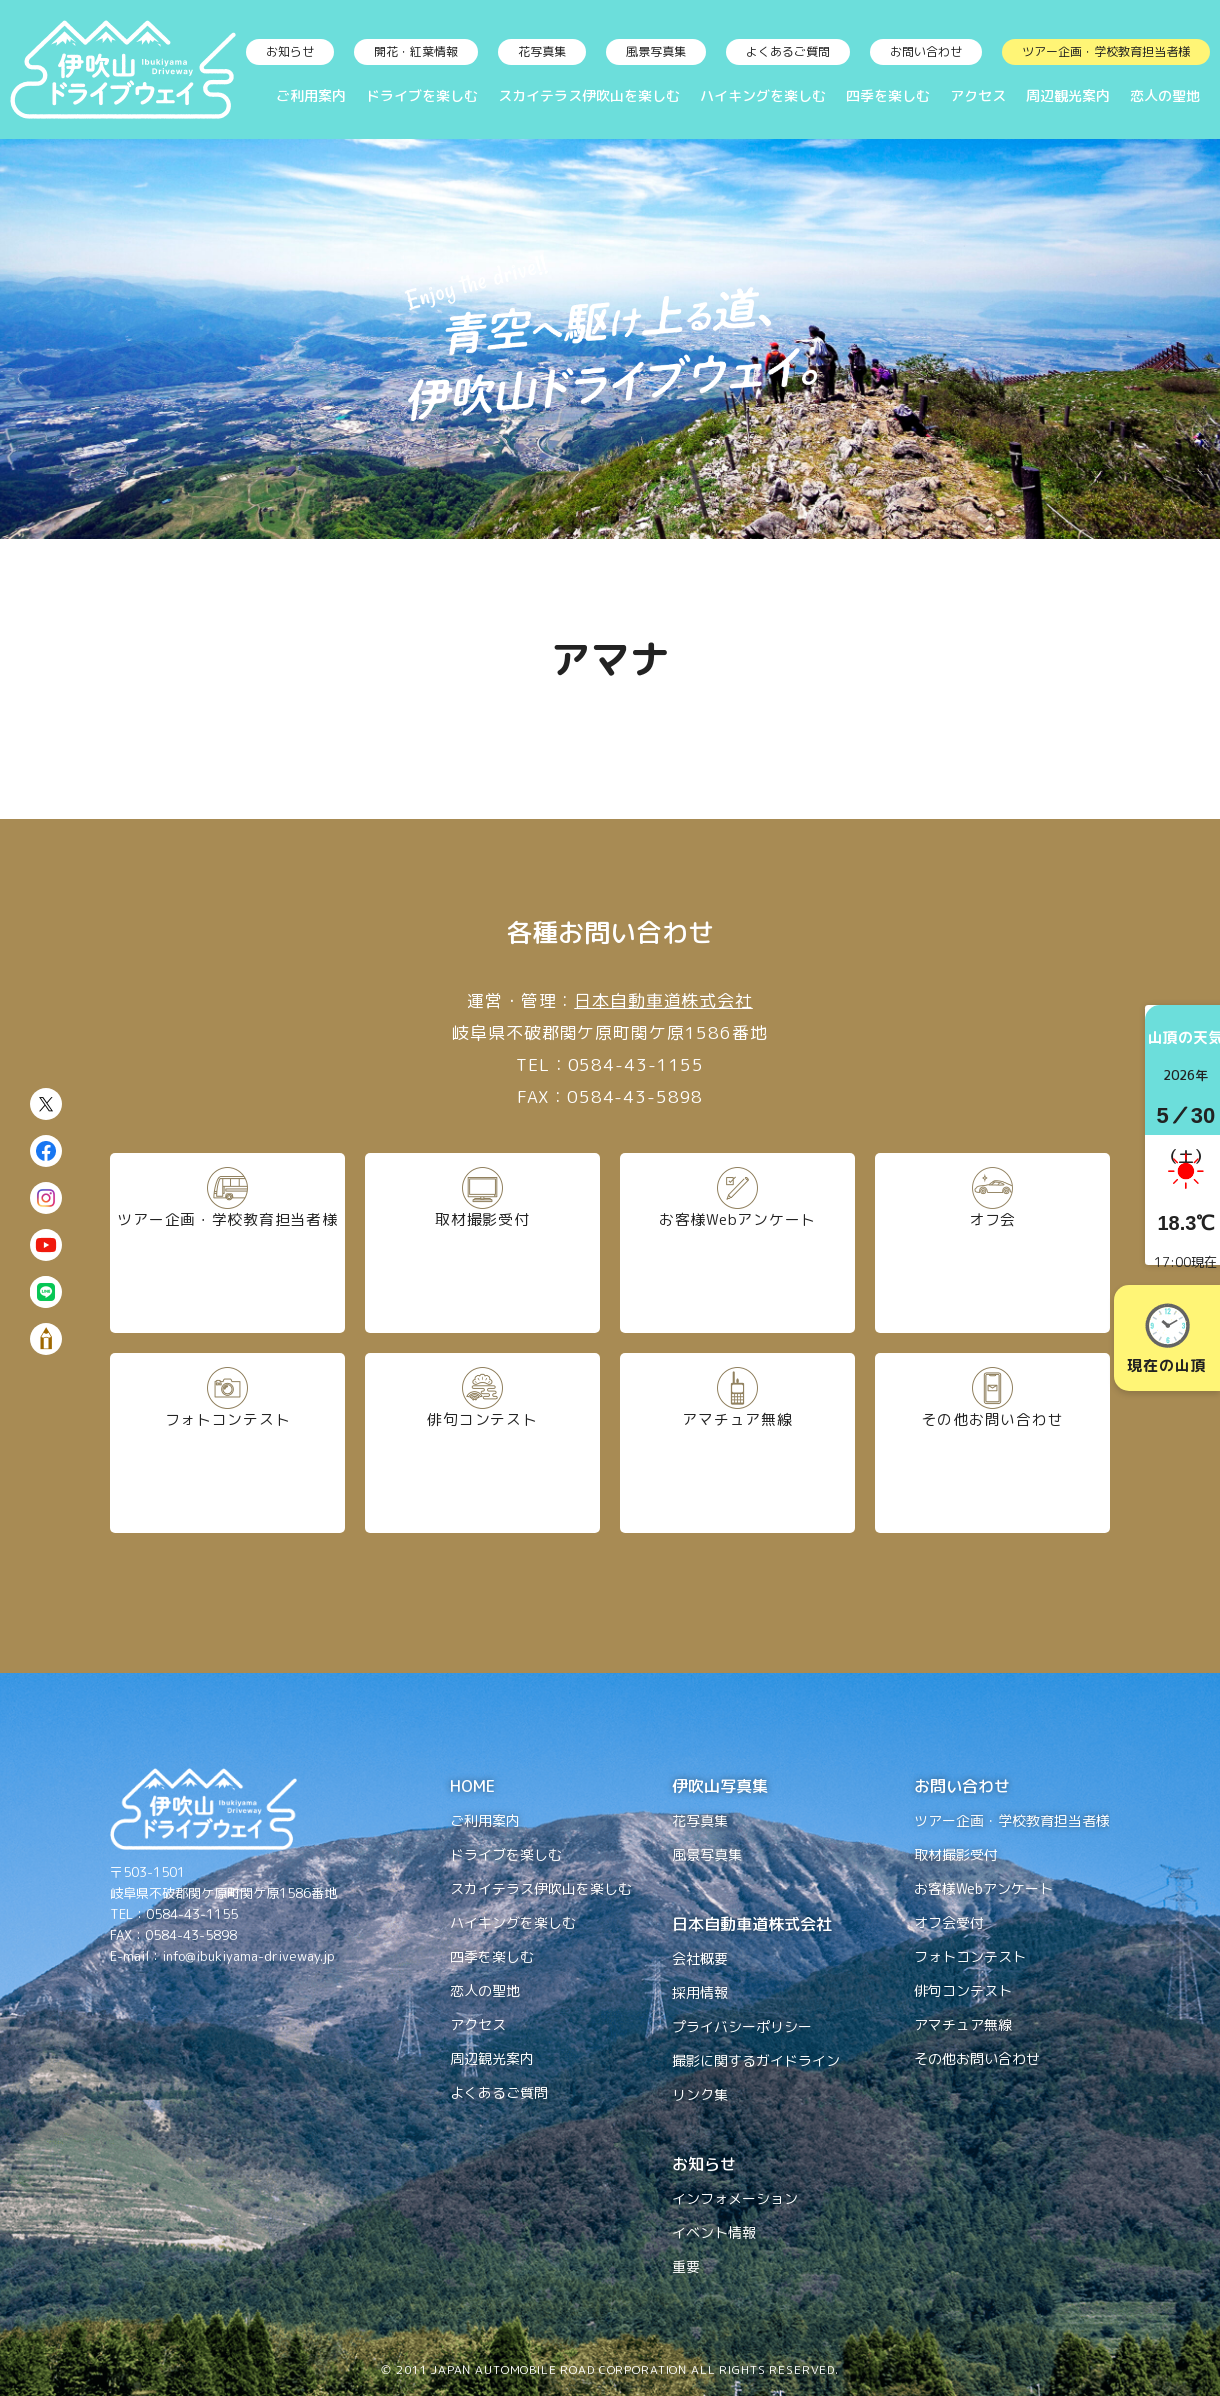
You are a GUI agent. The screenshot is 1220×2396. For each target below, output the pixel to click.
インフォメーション (735, 2198)
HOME (472, 1786)
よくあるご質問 (788, 51)
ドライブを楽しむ (422, 95)
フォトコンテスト (228, 1442)
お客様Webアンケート (737, 1242)
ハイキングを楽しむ (763, 95)
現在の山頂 (1166, 1339)
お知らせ (290, 51)
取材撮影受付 (482, 1242)
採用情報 (700, 1992)
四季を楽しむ (888, 95)
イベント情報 (714, 2232)
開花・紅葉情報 (416, 51)
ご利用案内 (311, 95)
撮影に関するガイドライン (756, 2060)
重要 (686, 2266)
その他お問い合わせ (992, 1442)
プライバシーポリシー (742, 2026)
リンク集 (700, 2094)
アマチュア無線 (737, 1442)
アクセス (978, 95)
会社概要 (700, 1958)
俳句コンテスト (482, 1442)
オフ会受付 (949, 1922)
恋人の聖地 (1165, 95)
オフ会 (993, 1242)
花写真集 (542, 51)
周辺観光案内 (1068, 95)
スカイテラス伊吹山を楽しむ (589, 95)
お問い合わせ (926, 51)
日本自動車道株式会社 (663, 1000)
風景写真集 (656, 51)
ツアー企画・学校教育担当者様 (1106, 51)
